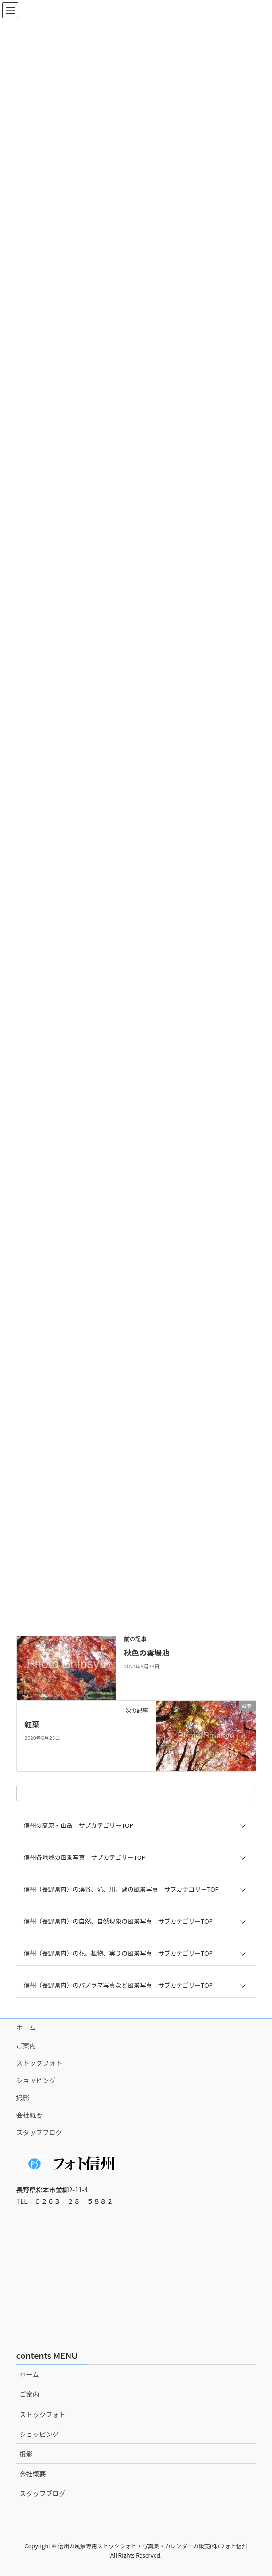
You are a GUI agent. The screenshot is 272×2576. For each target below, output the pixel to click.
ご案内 (26, 2045)
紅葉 (31, 1724)
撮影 (23, 2097)
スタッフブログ (39, 2132)
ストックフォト (39, 2062)
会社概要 (29, 2115)
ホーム (26, 2027)
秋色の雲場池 (146, 1652)
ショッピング (36, 2080)
